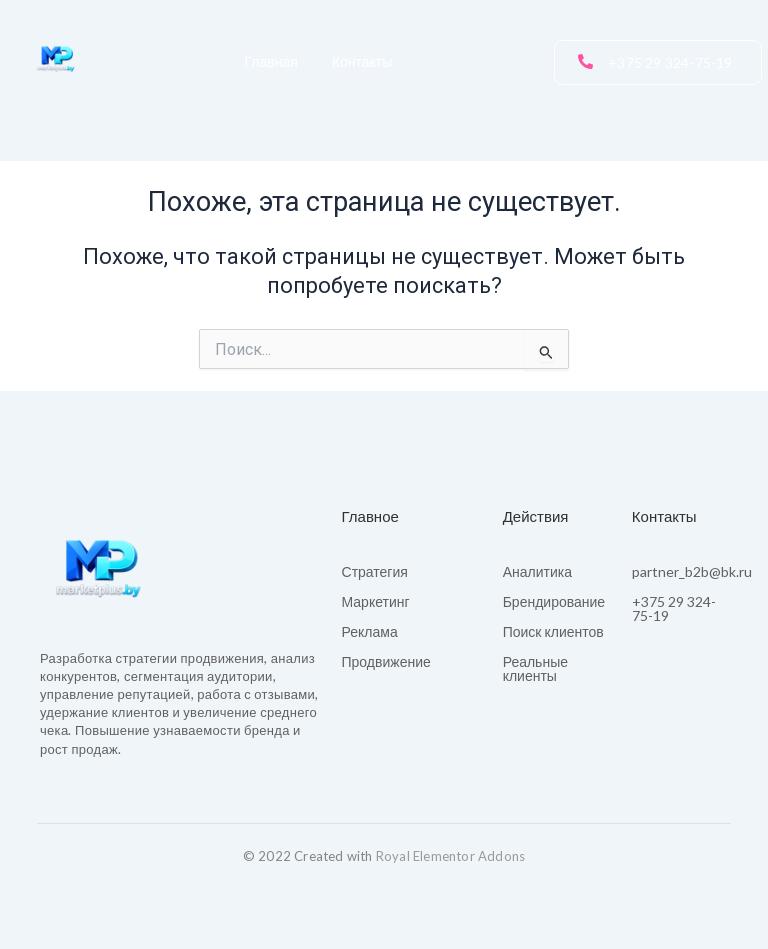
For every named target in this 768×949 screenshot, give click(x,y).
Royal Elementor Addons (450, 856)
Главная (271, 62)
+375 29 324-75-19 (674, 608)
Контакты (362, 62)
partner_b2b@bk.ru (692, 571)
